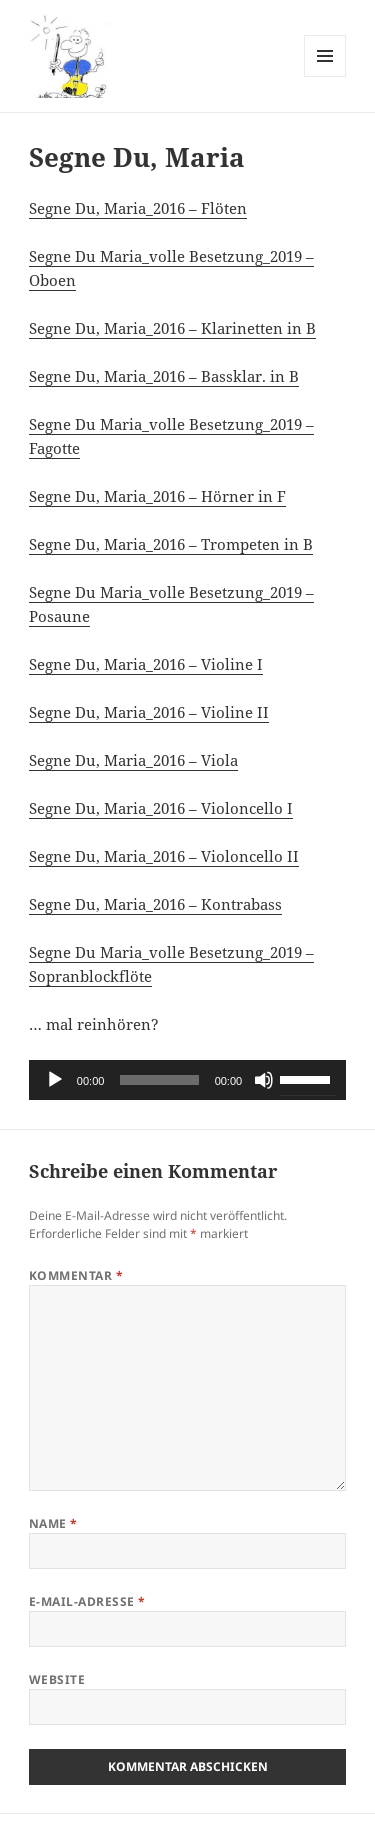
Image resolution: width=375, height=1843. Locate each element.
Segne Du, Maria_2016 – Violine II (149, 712)
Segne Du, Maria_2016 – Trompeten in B (171, 544)
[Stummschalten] (264, 1080)
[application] (187, 1080)
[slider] (159, 1080)
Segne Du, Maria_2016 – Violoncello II (164, 856)
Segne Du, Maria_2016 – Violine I (146, 664)
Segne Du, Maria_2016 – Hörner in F (157, 496)
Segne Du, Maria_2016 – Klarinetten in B (172, 328)
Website (57, 1679)
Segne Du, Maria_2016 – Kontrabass (155, 904)
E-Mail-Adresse (87, 1601)
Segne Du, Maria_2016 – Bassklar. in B (164, 376)
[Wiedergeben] (55, 1080)
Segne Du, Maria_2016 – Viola (133, 760)
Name (53, 1523)
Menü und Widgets (325, 76)
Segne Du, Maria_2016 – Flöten (138, 208)
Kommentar (76, 1275)
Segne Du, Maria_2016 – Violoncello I (161, 808)
